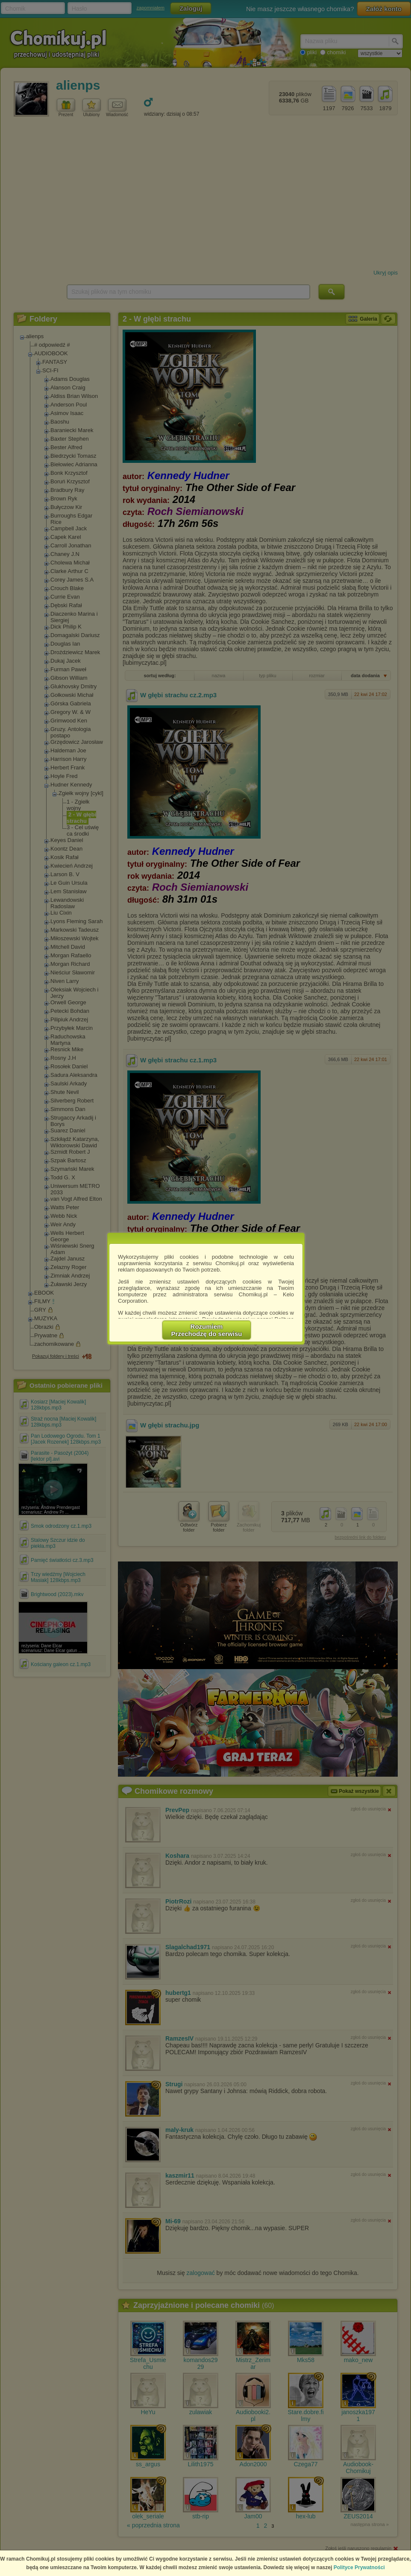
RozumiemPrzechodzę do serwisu (206, 1330)
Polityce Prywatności (359, 2567)
